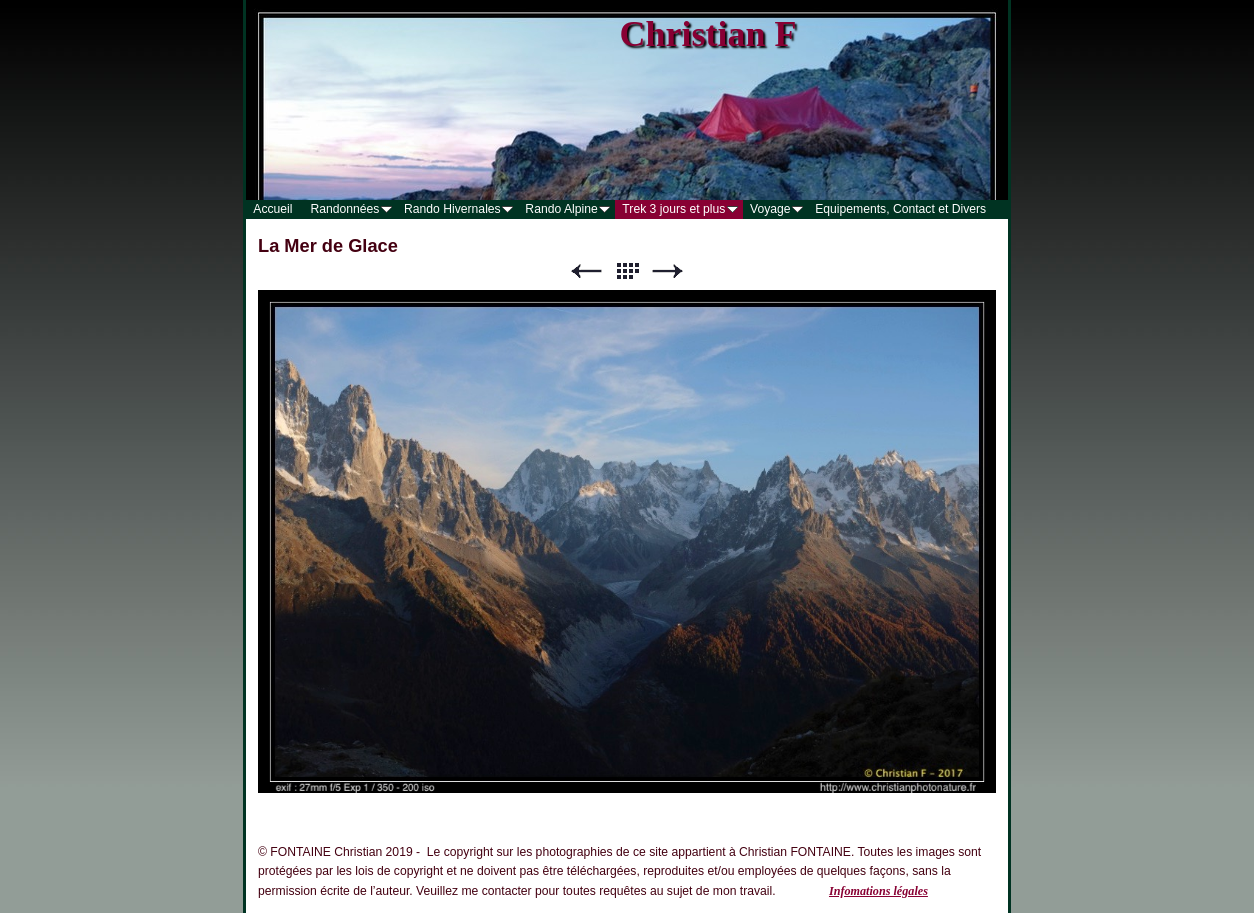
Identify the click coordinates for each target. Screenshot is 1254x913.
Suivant (668, 271)
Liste (627, 271)
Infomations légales (878, 891)
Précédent (586, 271)
